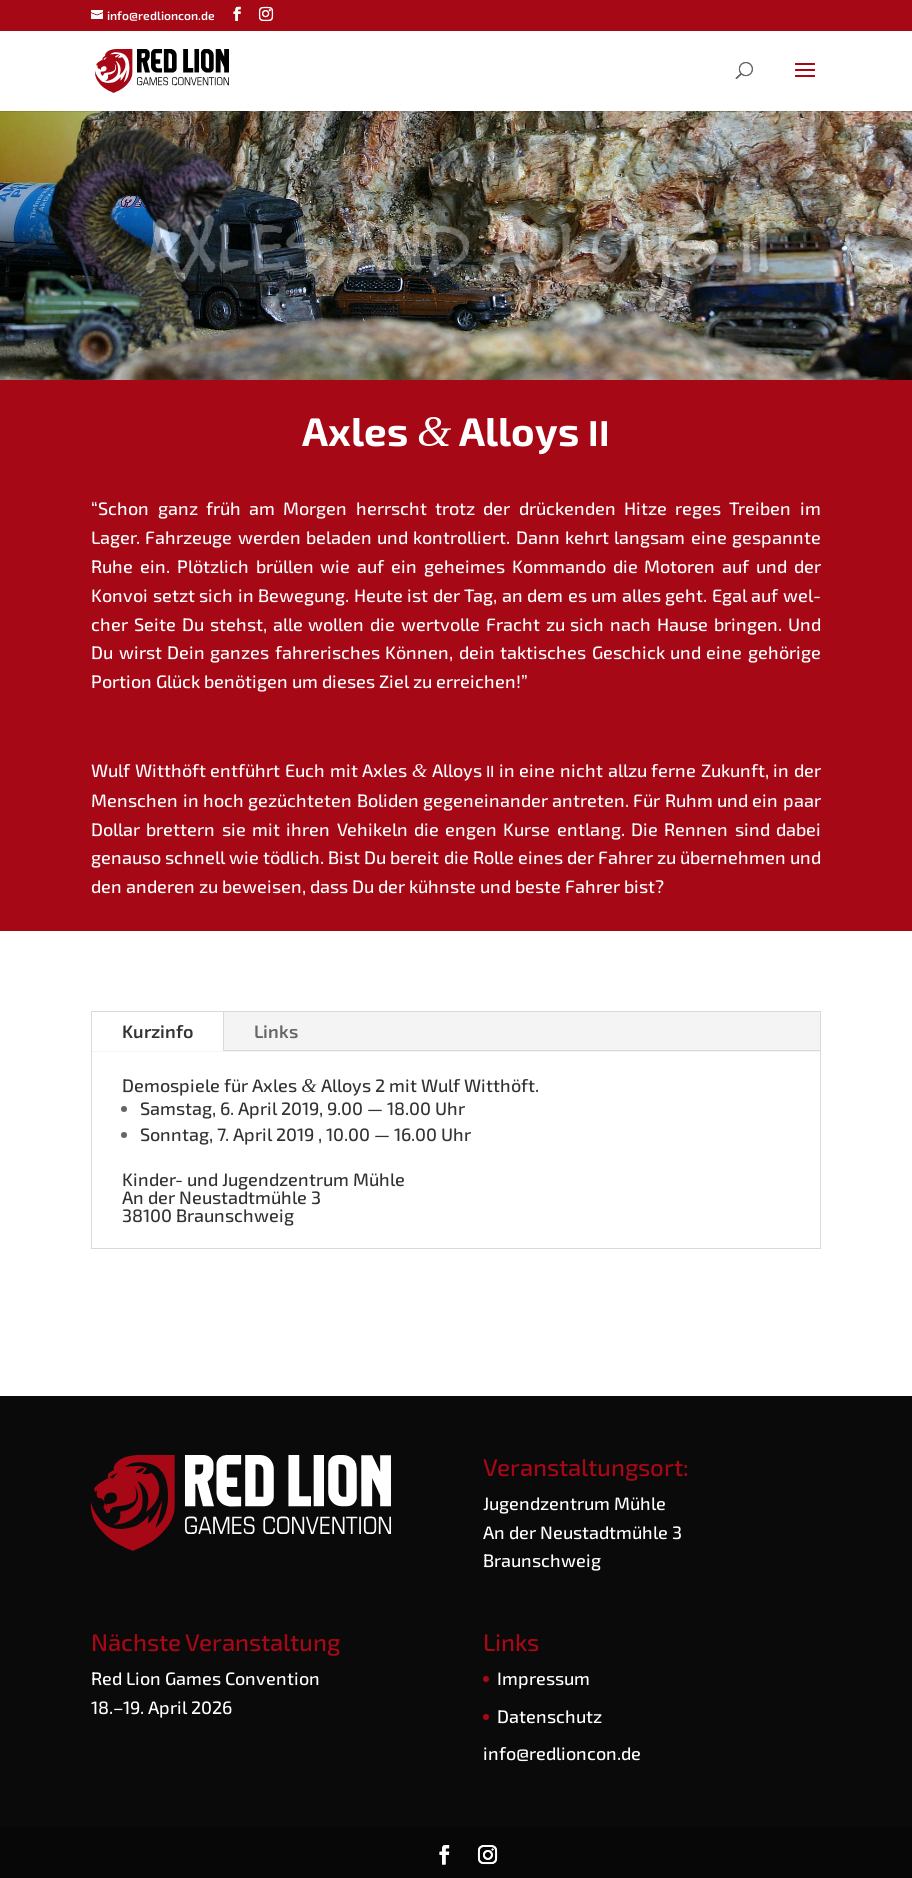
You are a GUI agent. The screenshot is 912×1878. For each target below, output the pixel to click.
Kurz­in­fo (157, 1028)
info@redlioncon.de (562, 1751)
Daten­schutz (549, 1713)
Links (276, 1028)
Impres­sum (543, 1675)
